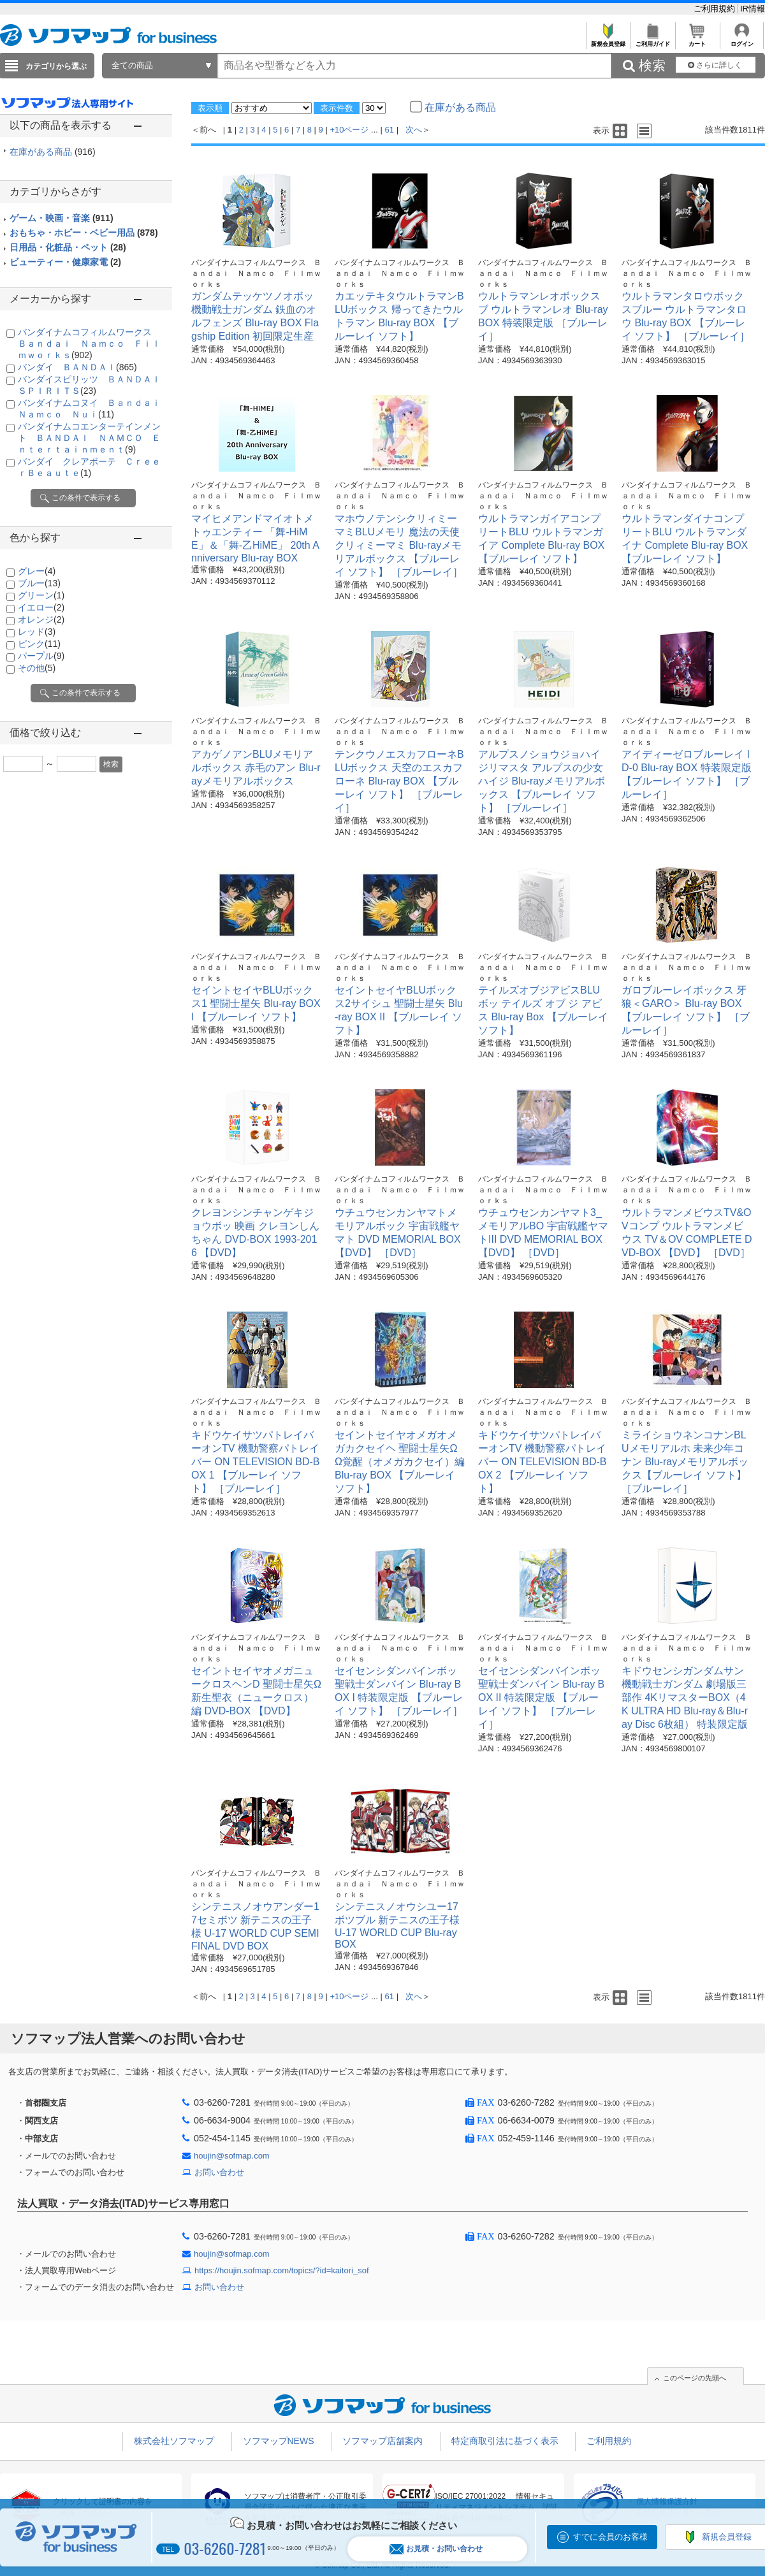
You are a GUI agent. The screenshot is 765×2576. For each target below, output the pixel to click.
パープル (41, 656)
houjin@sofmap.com (232, 2155)
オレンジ (41, 619)
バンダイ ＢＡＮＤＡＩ (77, 367)
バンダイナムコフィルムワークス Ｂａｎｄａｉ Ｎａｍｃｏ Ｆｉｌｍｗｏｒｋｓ (89, 343)
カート (697, 40)
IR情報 (752, 8)
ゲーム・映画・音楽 (61, 218)
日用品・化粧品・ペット (68, 247)
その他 (36, 668)
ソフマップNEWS (278, 2441)
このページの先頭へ (694, 2378)
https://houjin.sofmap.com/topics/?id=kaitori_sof (281, 2270)
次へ (413, 129)
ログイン (741, 40)
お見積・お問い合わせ (436, 2549)
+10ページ (349, 129)
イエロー (41, 607)
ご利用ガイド (652, 40)
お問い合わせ (219, 2172)
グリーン (41, 595)
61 (389, 129)
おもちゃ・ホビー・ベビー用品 (84, 233)
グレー (36, 571)
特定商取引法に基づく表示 (504, 2441)
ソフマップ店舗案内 (382, 2441)
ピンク (39, 644)
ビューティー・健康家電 (65, 262)
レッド (36, 631)
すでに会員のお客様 (610, 2537)
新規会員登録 (608, 40)
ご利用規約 (716, 8)
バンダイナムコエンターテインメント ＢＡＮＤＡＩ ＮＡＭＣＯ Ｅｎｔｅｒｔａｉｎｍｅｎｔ (89, 437)
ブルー (39, 583)
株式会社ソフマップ (174, 2441)
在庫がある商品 (53, 152)
